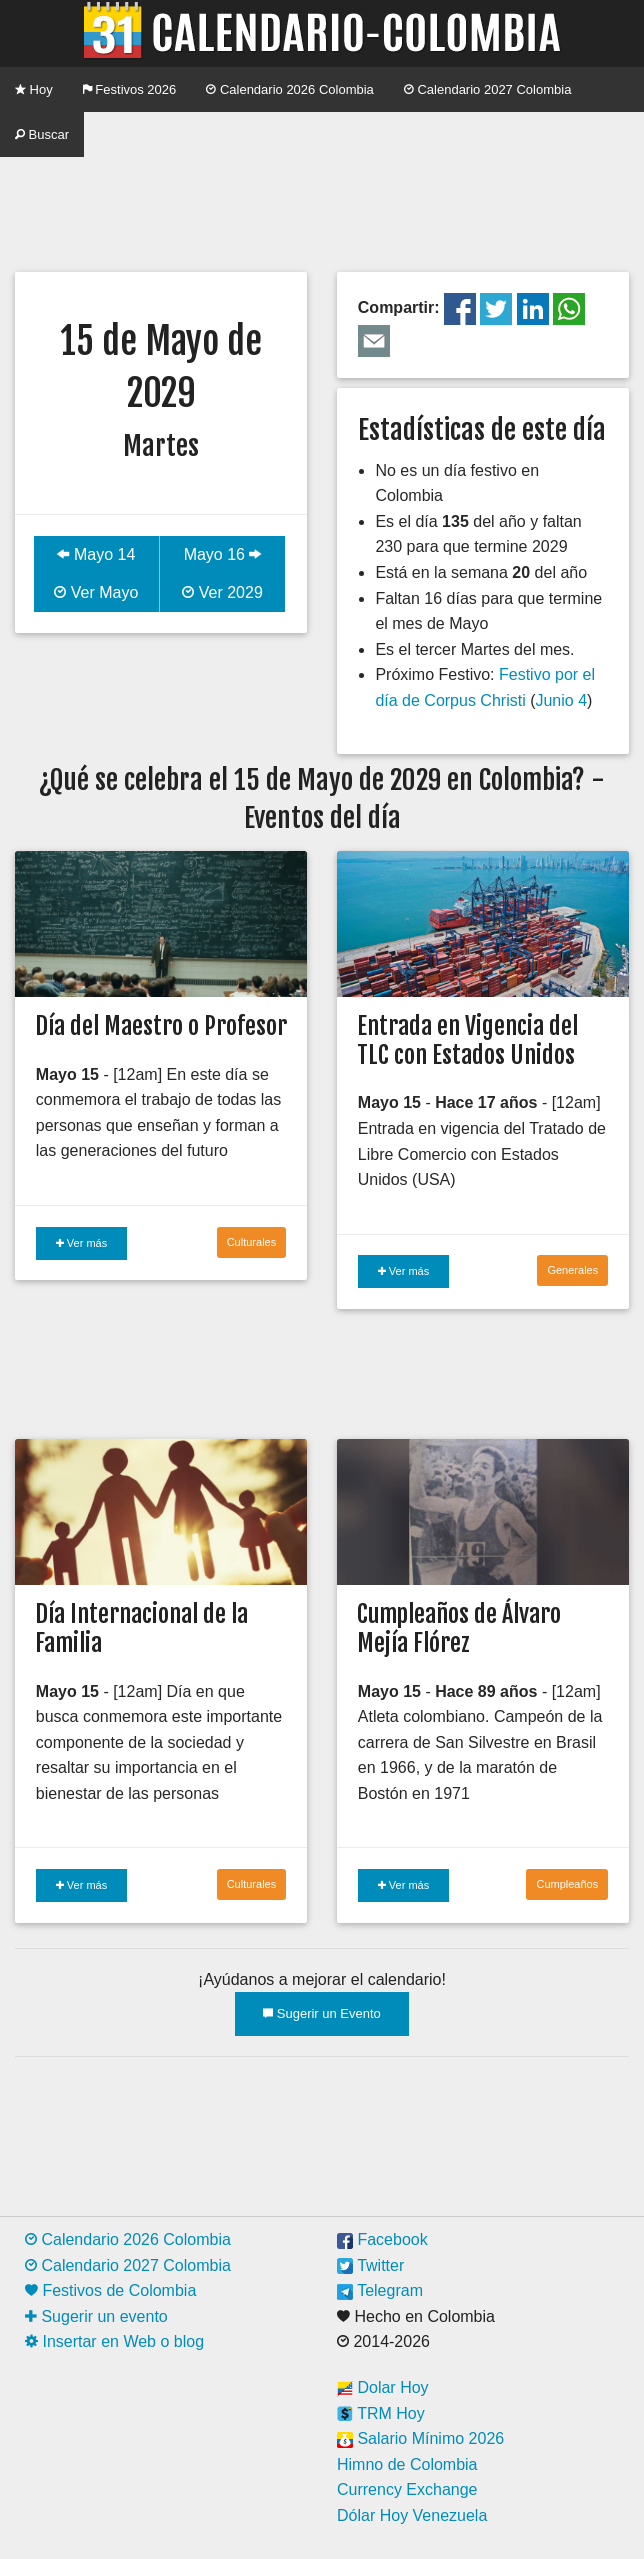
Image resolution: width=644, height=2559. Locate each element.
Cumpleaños (567, 1884)
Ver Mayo (96, 592)
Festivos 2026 (130, 89)
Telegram (380, 2290)
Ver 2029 (222, 592)
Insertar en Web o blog (114, 2341)
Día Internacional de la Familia (141, 1628)
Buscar (42, 134)
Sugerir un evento (96, 2316)
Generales (572, 1270)
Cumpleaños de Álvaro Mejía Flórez (459, 1628)
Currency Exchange (407, 2489)
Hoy (34, 89)
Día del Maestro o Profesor (161, 1026)
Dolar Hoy (383, 2387)
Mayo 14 (96, 554)
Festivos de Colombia (110, 2290)
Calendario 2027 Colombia (488, 89)
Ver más (81, 1243)
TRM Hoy (381, 2413)
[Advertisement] (322, 207)
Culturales (252, 1242)
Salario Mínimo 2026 (420, 2438)
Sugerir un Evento (322, 2013)
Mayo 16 (223, 554)
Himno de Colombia (407, 2464)
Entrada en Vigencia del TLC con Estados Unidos (467, 1040)
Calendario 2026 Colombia (290, 89)
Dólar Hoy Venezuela (412, 2515)
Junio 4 (561, 700)
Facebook (382, 2239)
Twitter (370, 2265)
